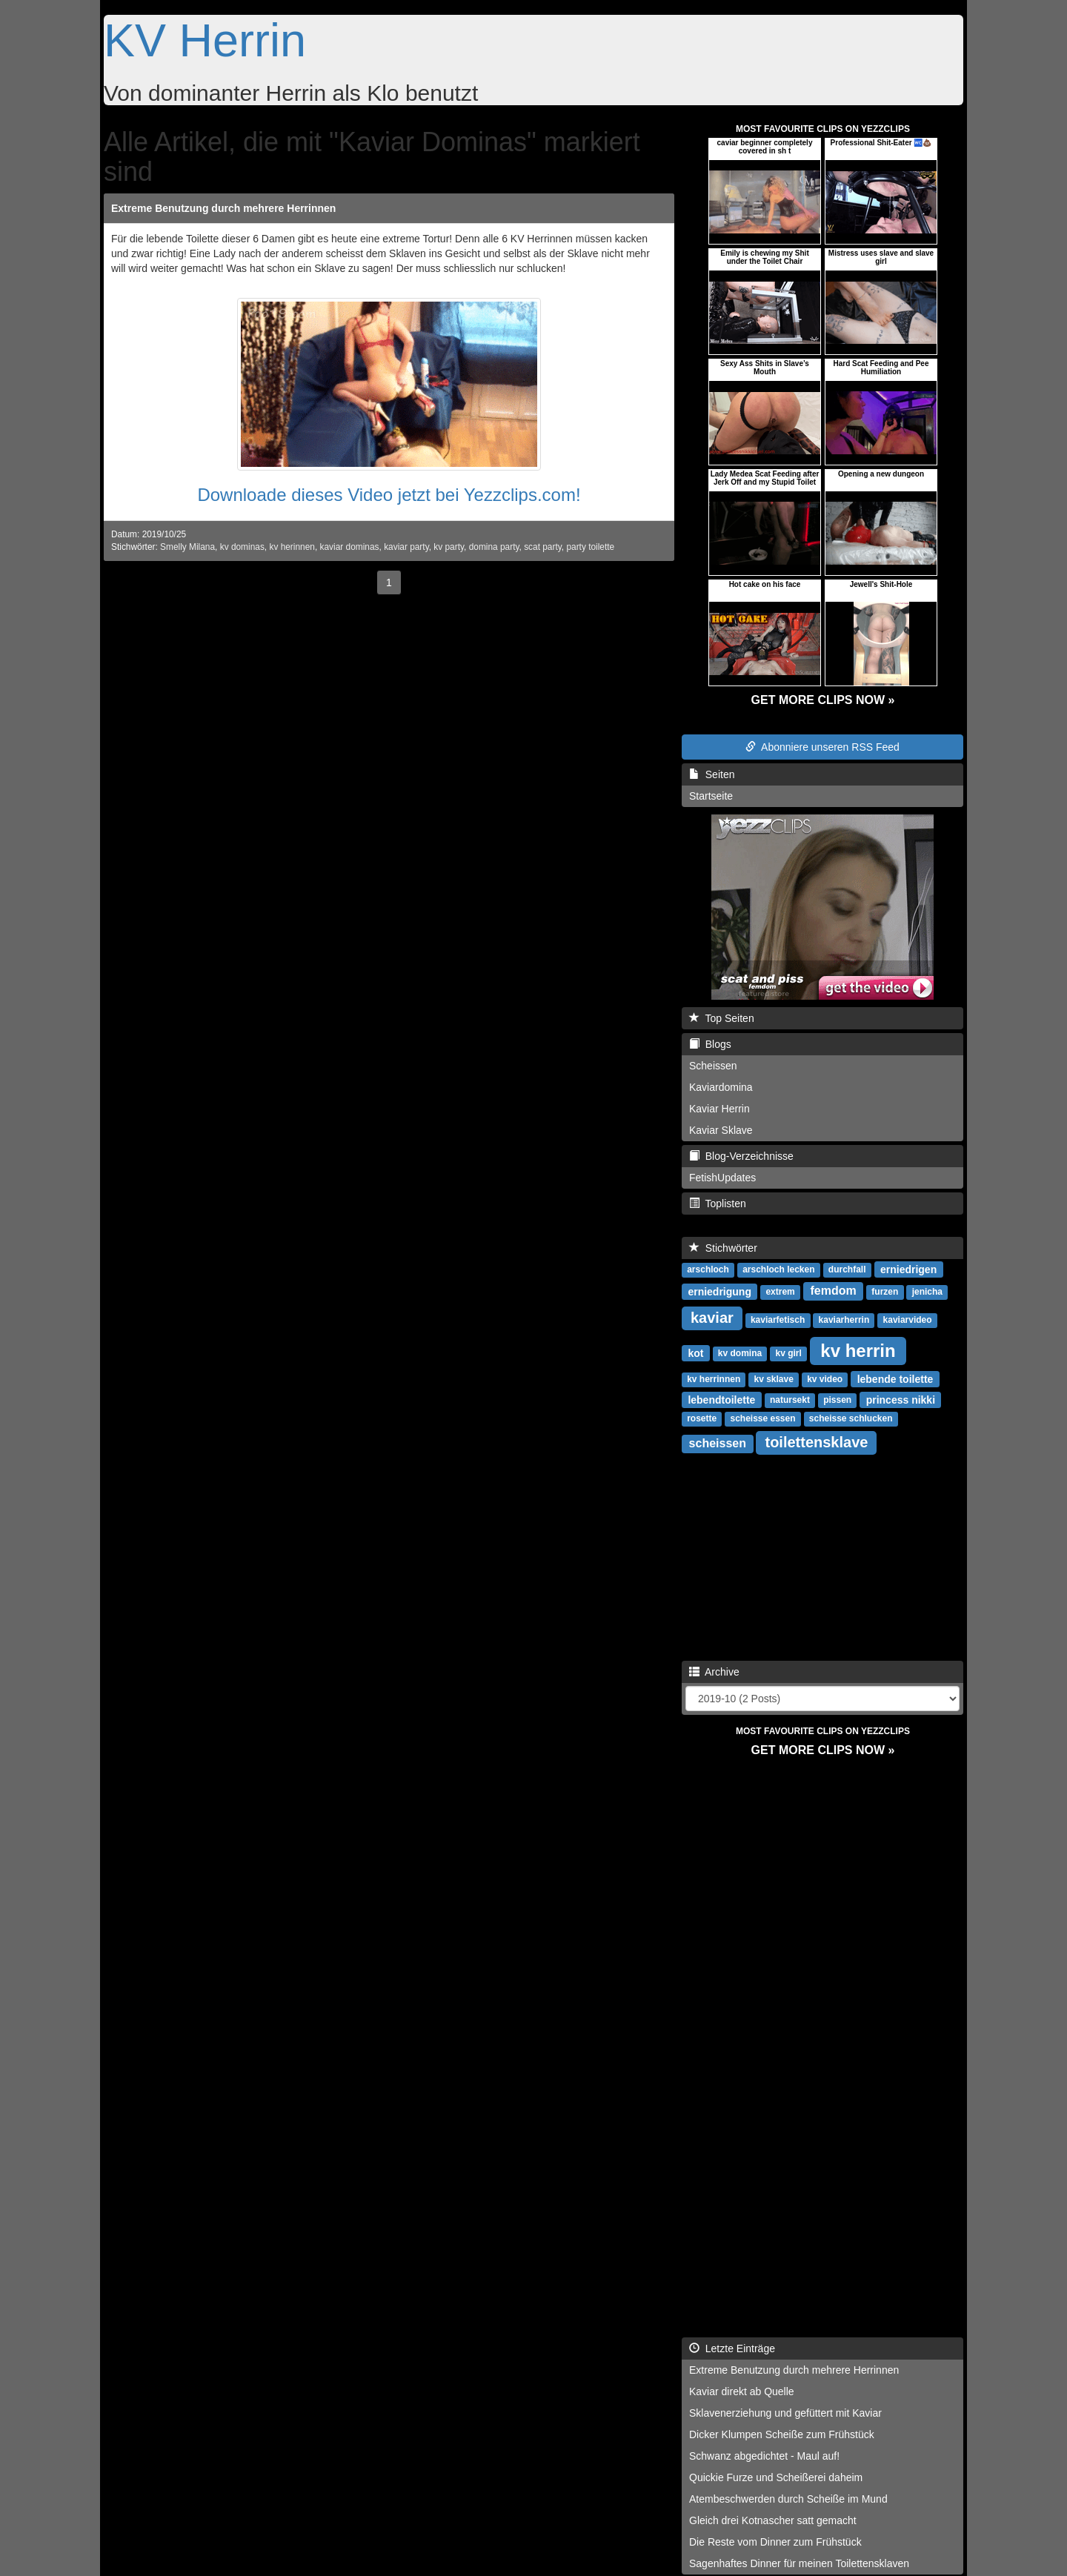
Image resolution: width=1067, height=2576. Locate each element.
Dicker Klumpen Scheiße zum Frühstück (781, 2434)
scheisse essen (762, 1418)
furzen (884, 1292)
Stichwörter (723, 1248)
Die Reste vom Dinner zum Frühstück (775, 2542)
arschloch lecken (778, 1269)
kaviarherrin (844, 1320)
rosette (702, 1418)
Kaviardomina (721, 1087)
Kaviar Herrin (719, 1109)
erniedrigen (908, 1269)
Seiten (711, 774)
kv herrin (857, 1350)
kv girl (788, 1353)
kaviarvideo (907, 1320)
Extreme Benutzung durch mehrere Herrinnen (223, 208)
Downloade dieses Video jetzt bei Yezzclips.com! (388, 495)
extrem (779, 1292)
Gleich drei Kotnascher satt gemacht (773, 2520)
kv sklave (773, 1379)
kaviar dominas (349, 547)
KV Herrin (205, 40)
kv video (824, 1379)
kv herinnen (291, 547)
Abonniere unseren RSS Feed (822, 747)
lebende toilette (895, 1378)
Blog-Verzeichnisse (741, 1156)
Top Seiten (721, 1018)
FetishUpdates (722, 1178)
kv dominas (242, 547)
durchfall (847, 1269)
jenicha (927, 1292)
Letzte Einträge (732, 2348)
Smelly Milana (187, 547)
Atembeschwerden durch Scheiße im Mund (788, 2499)
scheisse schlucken (851, 1418)
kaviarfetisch (778, 1320)
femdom (833, 1290)
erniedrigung (719, 1291)
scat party (543, 547)
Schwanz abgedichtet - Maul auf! (764, 2456)
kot (695, 1352)
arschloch (708, 1269)
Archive (714, 1672)
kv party (448, 547)
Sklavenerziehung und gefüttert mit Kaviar (785, 2413)
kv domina (740, 1353)
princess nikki (900, 1399)
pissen (837, 1400)
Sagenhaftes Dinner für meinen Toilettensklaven (799, 2563)
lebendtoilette (721, 1399)
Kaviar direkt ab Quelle (741, 2391)
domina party (494, 547)
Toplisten (717, 1203)
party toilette (590, 547)
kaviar (712, 1317)
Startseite (711, 796)
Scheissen (713, 1066)
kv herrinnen (713, 1379)
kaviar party (406, 547)
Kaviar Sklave (721, 1130)
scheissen (717, 1443)
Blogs (710, 1044)
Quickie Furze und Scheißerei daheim (775, 2477)
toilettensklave (816, 1442)
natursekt (790, 1400)
